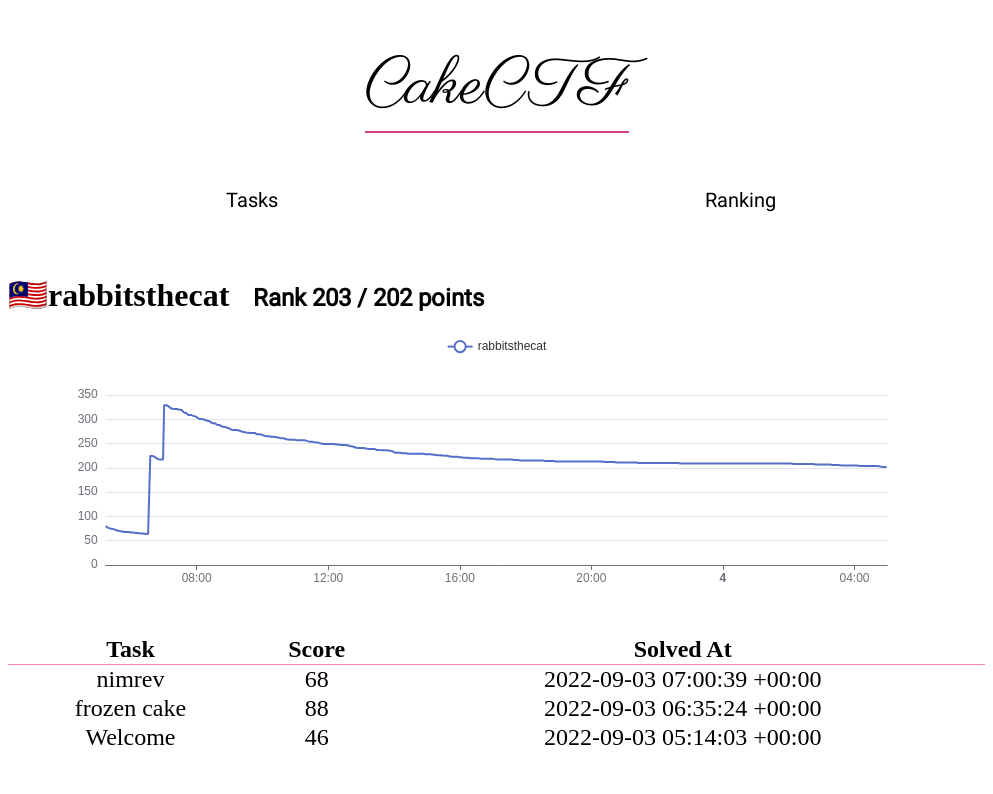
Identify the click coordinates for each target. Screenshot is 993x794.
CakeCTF (497, 87)
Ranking (740, 200)
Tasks (252, 200)
